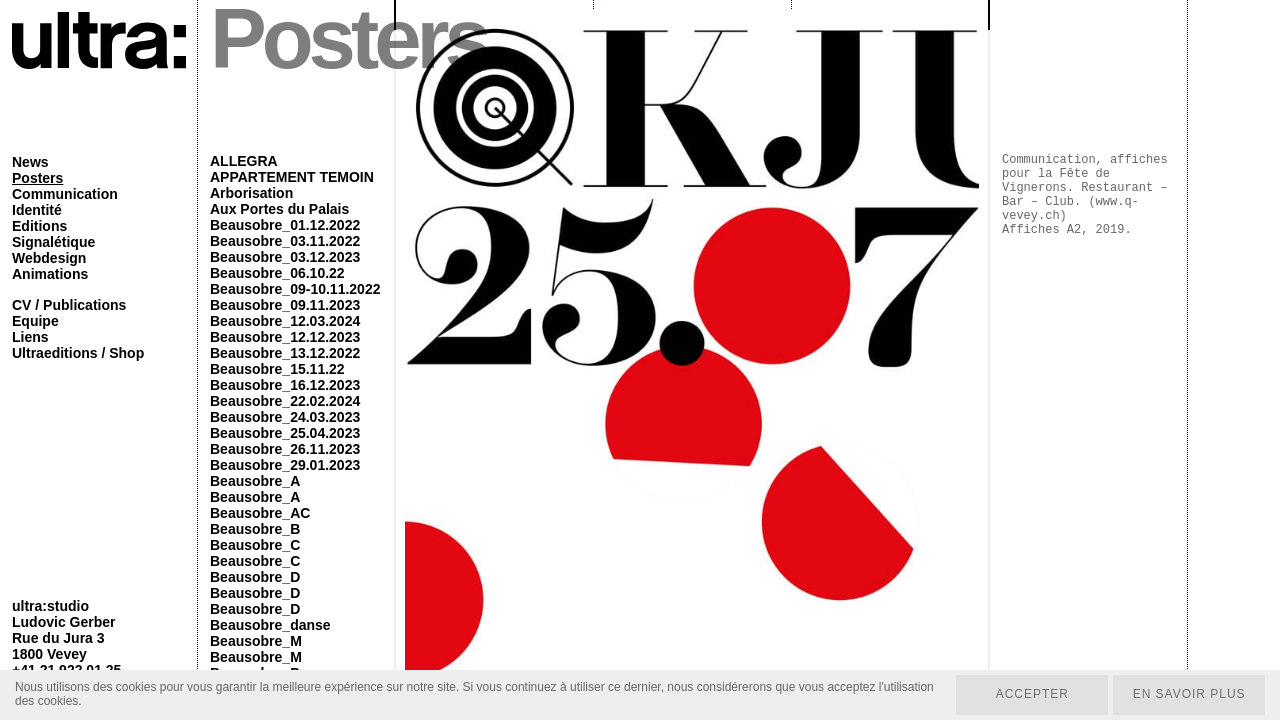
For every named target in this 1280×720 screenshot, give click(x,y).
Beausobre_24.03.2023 (285, 417)
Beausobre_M (256, 641)
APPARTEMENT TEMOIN (292, 177)
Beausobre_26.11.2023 (285, 449)
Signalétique (53, 242)
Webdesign (49, 258)
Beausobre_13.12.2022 (285, 353)
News (30, 162)
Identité (37, 210)
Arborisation (251, 193)
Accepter (1031, 695)
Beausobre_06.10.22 (277, 273)
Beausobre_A (255, 481)
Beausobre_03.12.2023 (285, 257)
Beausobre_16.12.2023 (285, 385)
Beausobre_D (255, 577)
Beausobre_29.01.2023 (285, 465)
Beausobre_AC (260, 513)
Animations (50, 274)
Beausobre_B (255, 529)
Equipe (35, 321)
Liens (30, 337)
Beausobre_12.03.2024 (285, 321)
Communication (65, 194)
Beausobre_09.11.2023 (285, 305)
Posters (37, 178)
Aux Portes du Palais (279, 209)
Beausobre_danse (270, 625)
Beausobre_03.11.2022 (285, 241)
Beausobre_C (255, 545)
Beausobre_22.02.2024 (285, 401)
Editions (39, 226)
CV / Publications (69, 305)
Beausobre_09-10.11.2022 (295, 289)
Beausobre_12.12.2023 (285, 337)
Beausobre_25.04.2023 (285, 433)
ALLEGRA (244, 161)
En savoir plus (1188, 695)
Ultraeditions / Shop (78, 353)
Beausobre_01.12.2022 (285, 225)
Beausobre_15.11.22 (277, 369)
